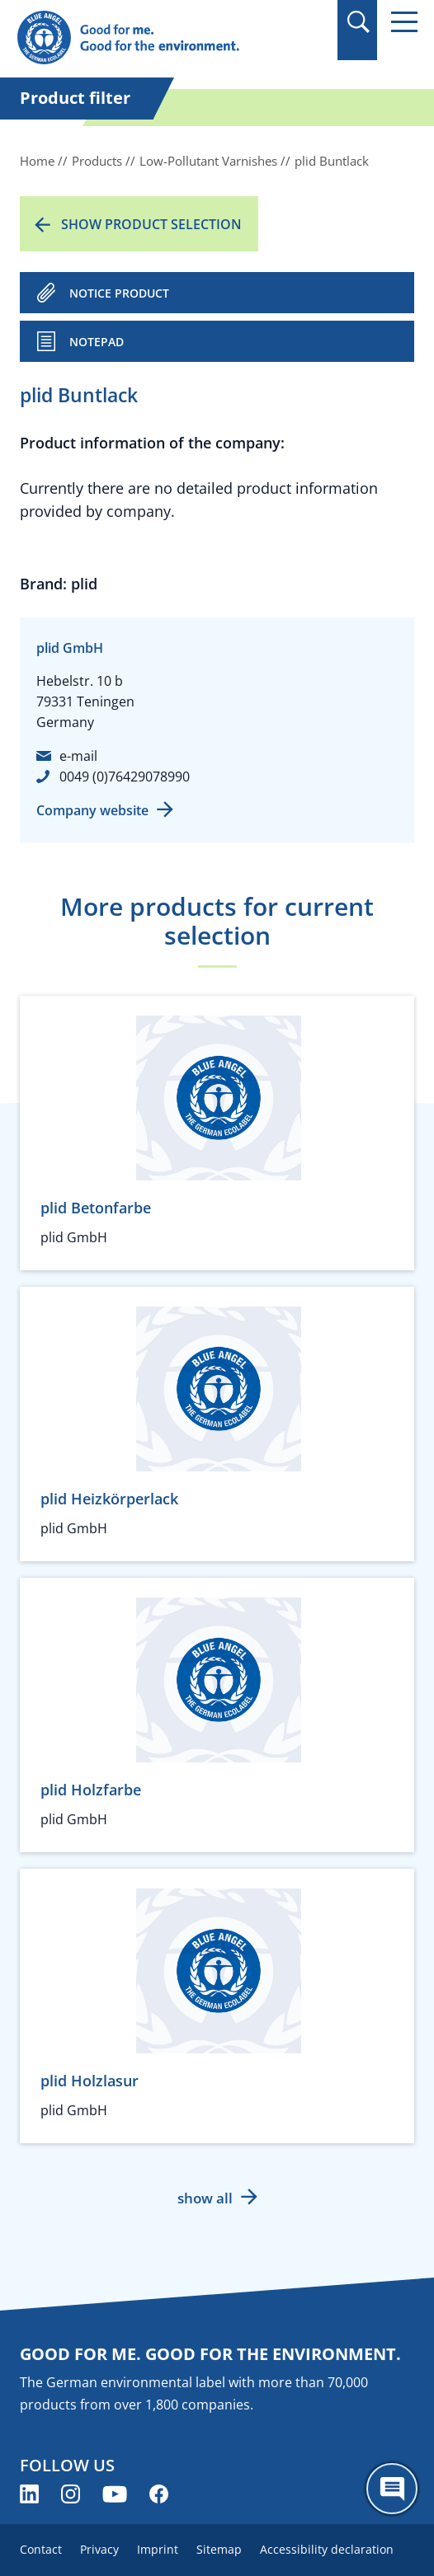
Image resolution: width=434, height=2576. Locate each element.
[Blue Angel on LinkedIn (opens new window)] (29, 2494)
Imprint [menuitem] (157, 2549)
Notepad (96, 342)
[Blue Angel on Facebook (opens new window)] (158, 2494)
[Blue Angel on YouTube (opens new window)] (114, 2494)
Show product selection (151, 224)
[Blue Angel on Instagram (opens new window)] (70, 2494)
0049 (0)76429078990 (124, 776)
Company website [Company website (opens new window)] (92, 810)
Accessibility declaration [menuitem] (327, 2549)
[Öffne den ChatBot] (391, 2488)
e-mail (78, 756)
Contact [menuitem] (41, 2549)
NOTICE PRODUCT (119, 293)
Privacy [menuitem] (99, 2549)
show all (205, 2198)
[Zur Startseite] (157, 38)
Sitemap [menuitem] (219, 2549)
